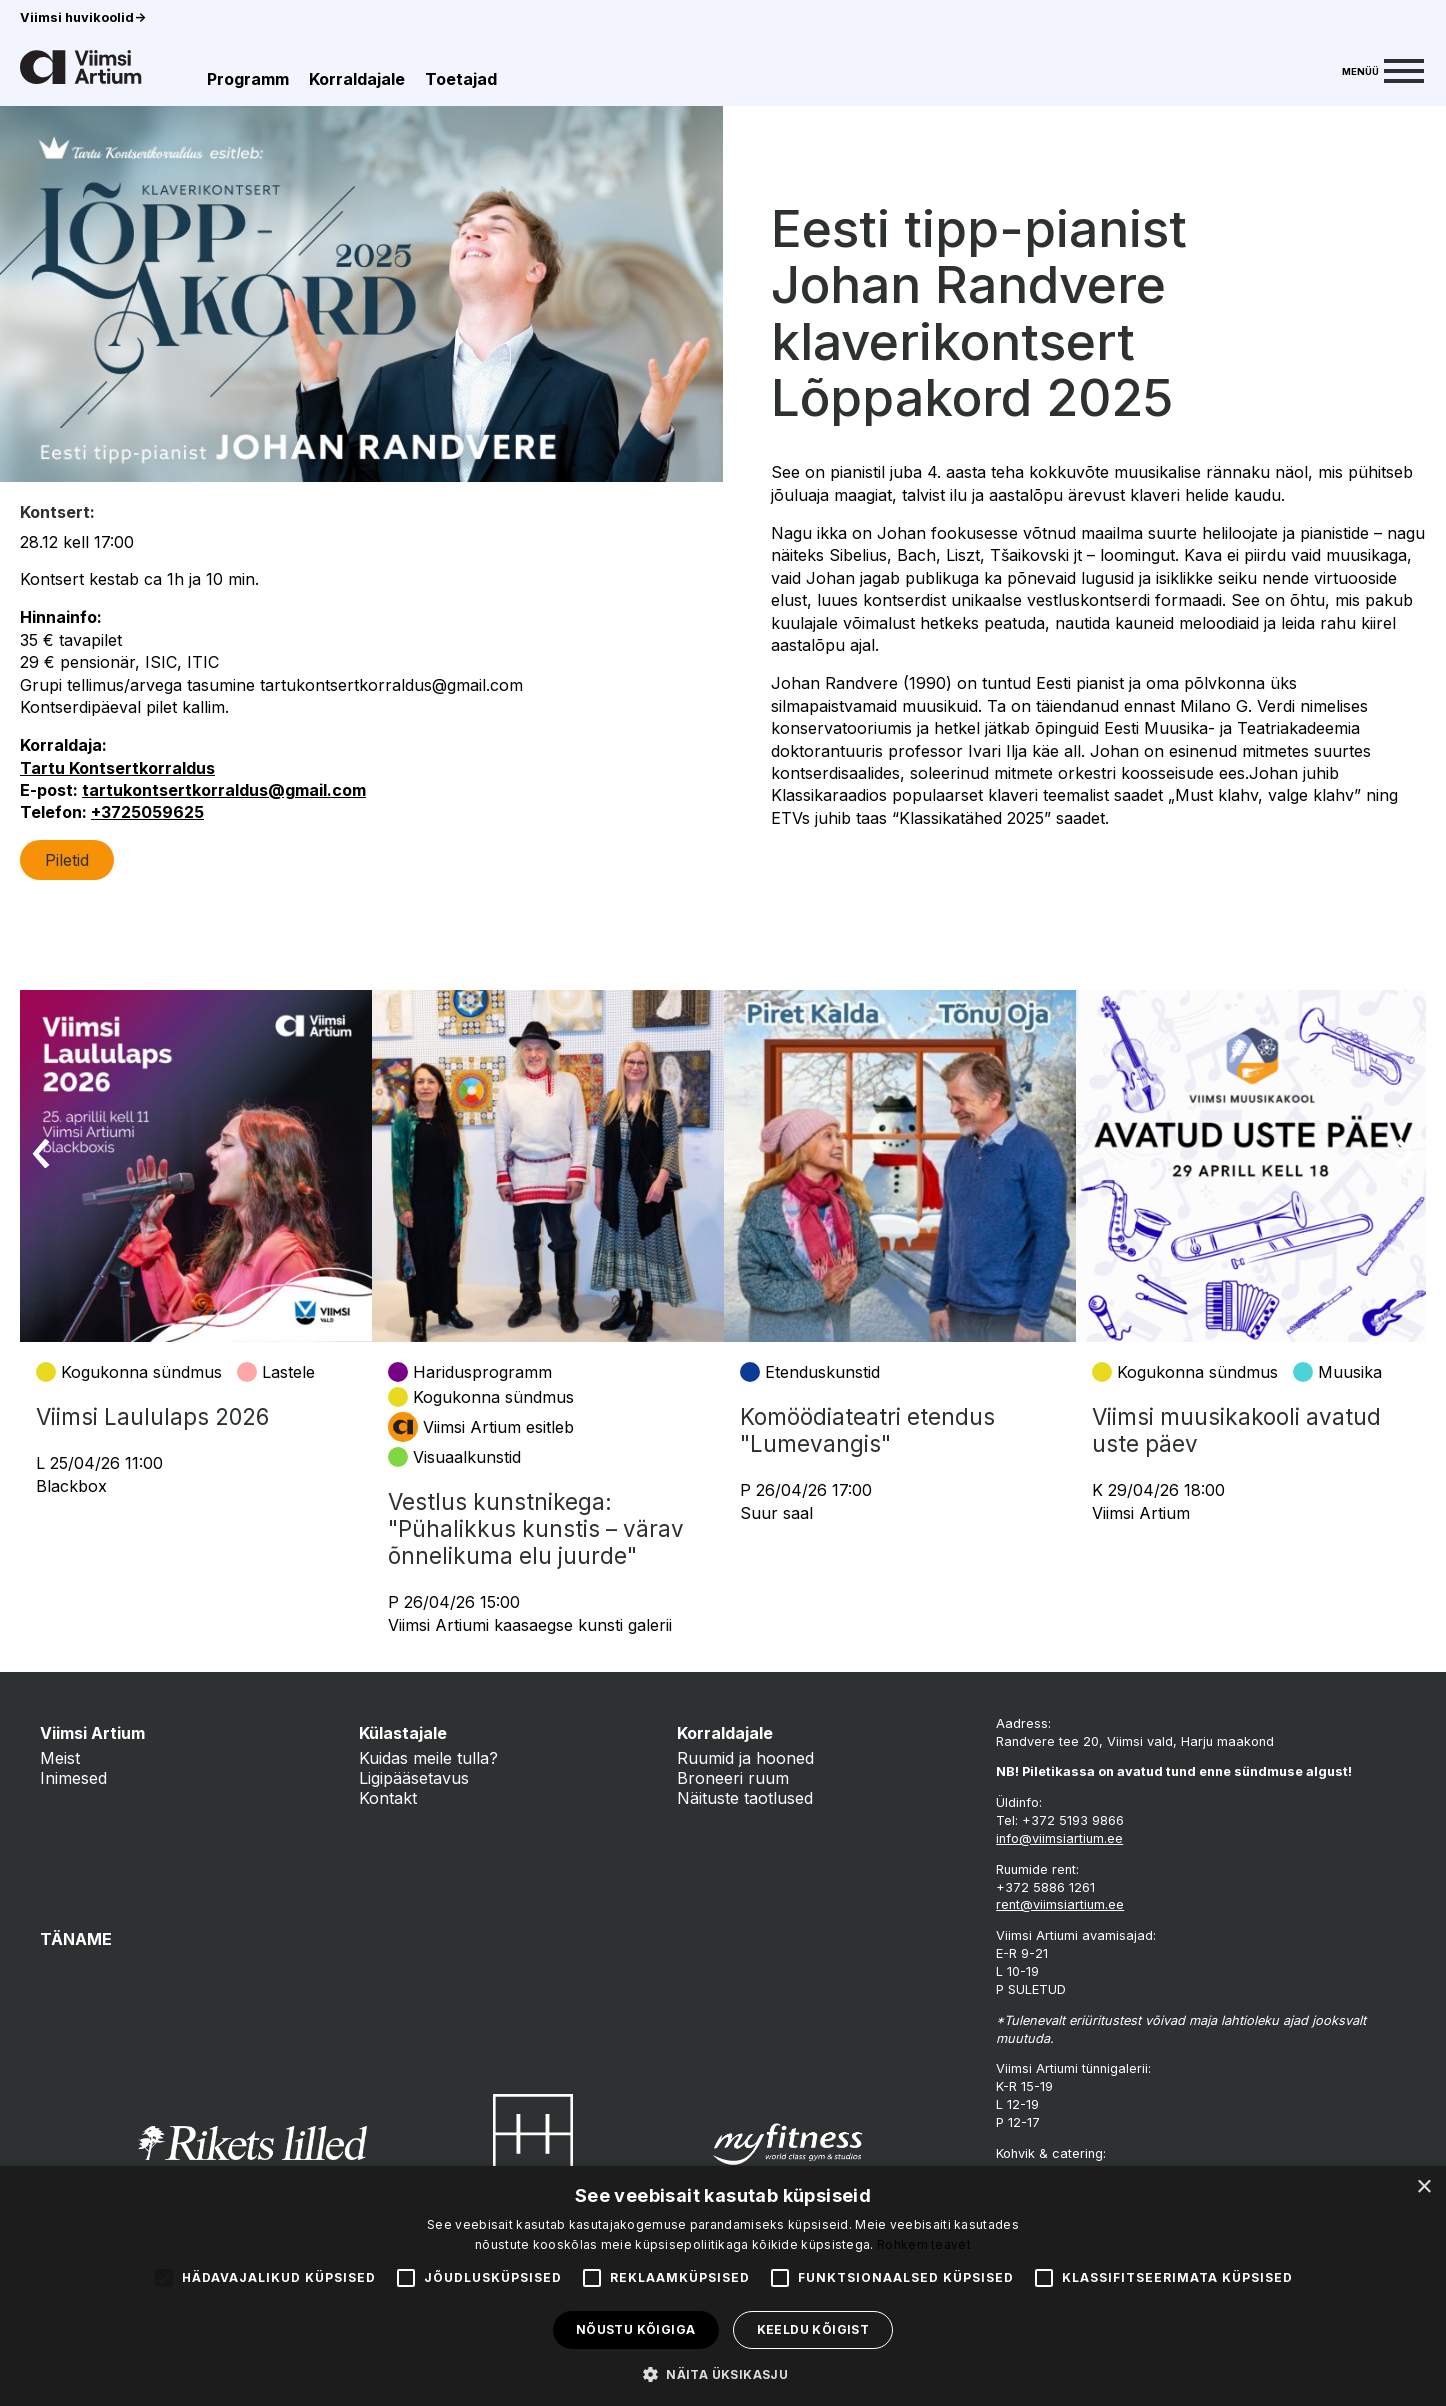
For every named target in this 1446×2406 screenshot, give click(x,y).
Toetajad (461, 79)
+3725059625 (147, 812)
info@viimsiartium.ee (1059, 1838)
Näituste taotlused (745, 1798)
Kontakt (388, 1798)
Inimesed (73, 1778)
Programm (248, 79)
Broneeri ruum (733, 1778)
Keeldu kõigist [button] (813, 2329)
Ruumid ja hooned (745, 1758)
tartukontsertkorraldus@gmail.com (224, 790)
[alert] (723, 2286)
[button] (723, 2373)
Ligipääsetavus (414, 1778)
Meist (60, 1758)
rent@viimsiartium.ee (1060, 1904)
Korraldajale (357, 79)
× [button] (1423, 2187)
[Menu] (1383, 69)
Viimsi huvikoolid (83, 17)
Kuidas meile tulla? (428, 1758)
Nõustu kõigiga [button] (636, 2329)
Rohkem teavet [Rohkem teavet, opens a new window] (924, 2244)
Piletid (67, 860)
